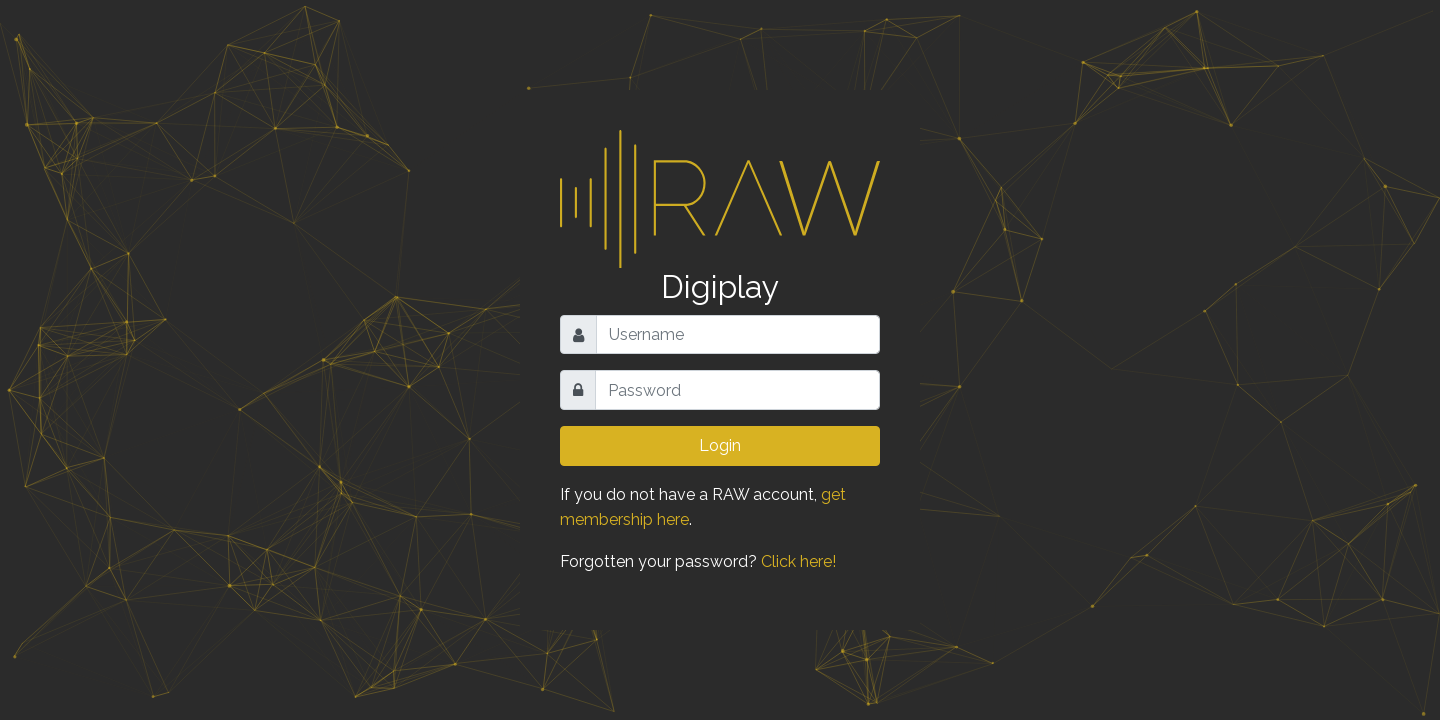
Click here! (798, 561)
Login (720, 445)
